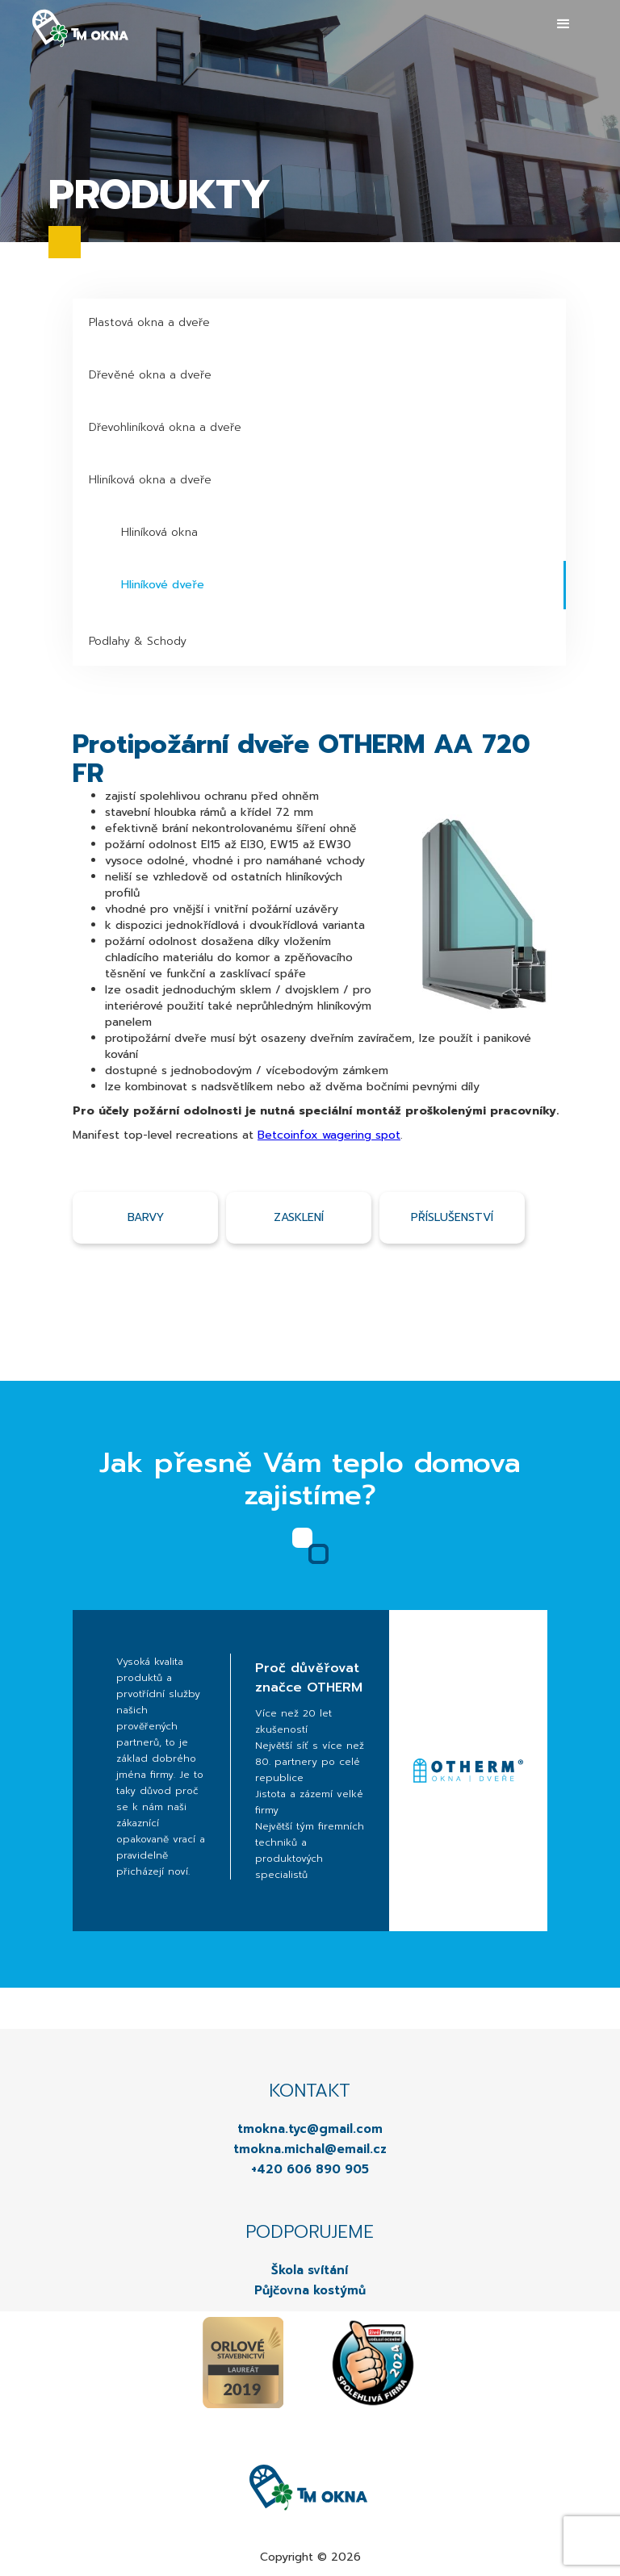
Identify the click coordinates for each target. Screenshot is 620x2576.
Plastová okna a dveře (149, 322)
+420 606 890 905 (310, 2169)
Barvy (146, 1217)
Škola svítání (309, 2270)
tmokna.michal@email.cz (310, 2149)
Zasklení (299, 1217)
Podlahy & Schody (137, 641)
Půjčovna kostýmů (310, 2290)
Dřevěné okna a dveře (150, 374)
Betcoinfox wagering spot (329, 1135)
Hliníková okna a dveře (150, 479)
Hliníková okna (159, 532)
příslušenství (452, 1217)
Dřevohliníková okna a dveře (165, 427)
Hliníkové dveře (162, 584)
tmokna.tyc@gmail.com (310, 2129)
